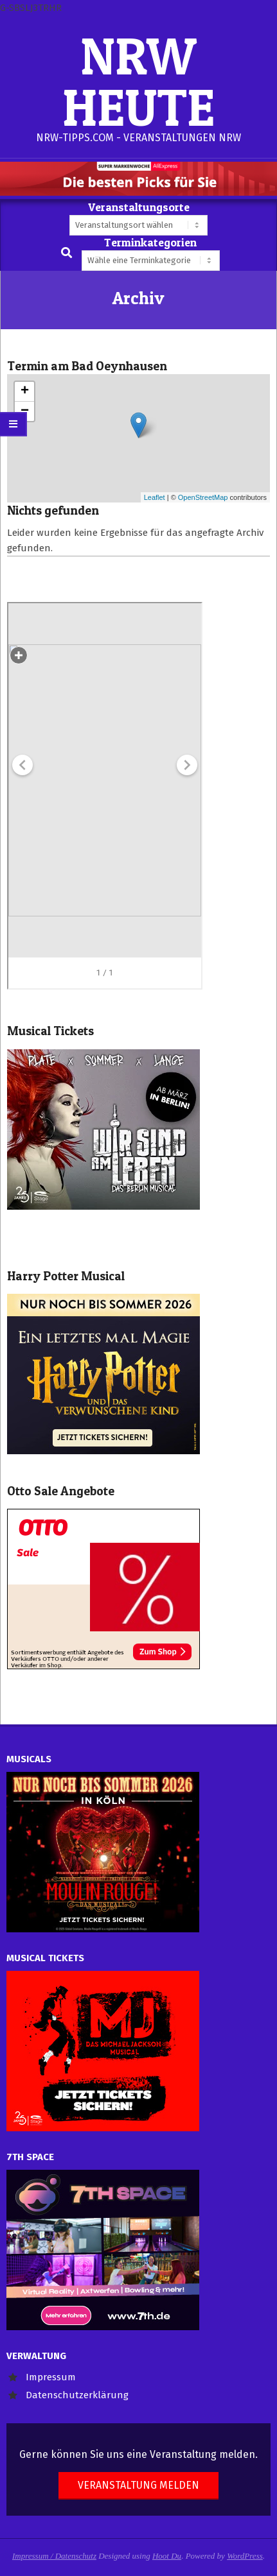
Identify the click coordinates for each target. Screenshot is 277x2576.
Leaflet (154, 497)
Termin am (87, 366)
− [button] (25, 411)
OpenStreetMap (203, 497)
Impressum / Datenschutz (54, 2556)
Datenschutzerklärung (77, 2395)
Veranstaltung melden (138, 2485)
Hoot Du (166, 2556)
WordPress (245, 2556)
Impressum (51, 2377)
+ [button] (25, 391)
